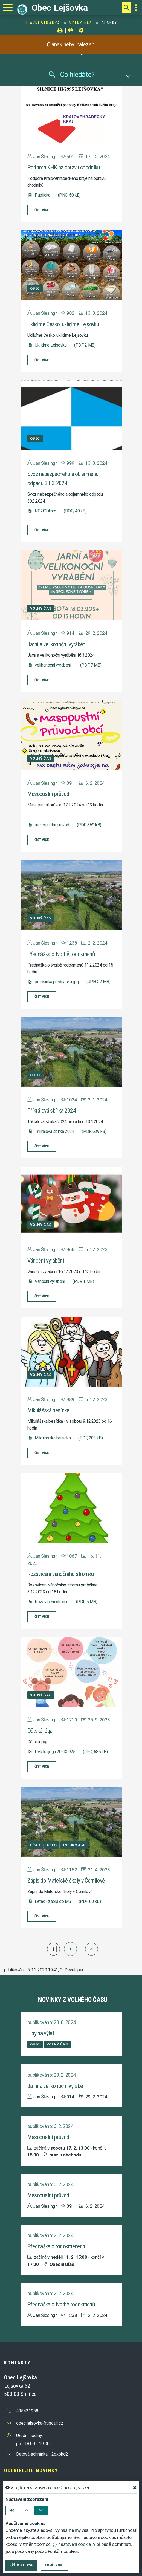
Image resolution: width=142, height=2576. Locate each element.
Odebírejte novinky (31, 2470)
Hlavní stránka (42, 23)
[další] (70, 1949)
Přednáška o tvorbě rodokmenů (61, 954)
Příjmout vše (21, 2565)
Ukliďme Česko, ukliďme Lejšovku (63, 324)
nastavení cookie (72, 2544)
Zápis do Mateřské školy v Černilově (66, 1880)
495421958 (27, 2410)
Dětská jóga (40, 1730)
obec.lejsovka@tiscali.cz (39, 2423)
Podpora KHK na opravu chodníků (63, 167)
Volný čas (80, 23)
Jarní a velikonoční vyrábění (57, 644)
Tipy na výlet (40, 2033)
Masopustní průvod (48, 793)
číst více (41, 210)
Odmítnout (54, 2565)
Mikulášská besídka (48, 1410)
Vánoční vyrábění (45, 1260)
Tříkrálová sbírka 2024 (51, 1110)
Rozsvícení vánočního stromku (60, 1574)
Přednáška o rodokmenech (56, 2246)
